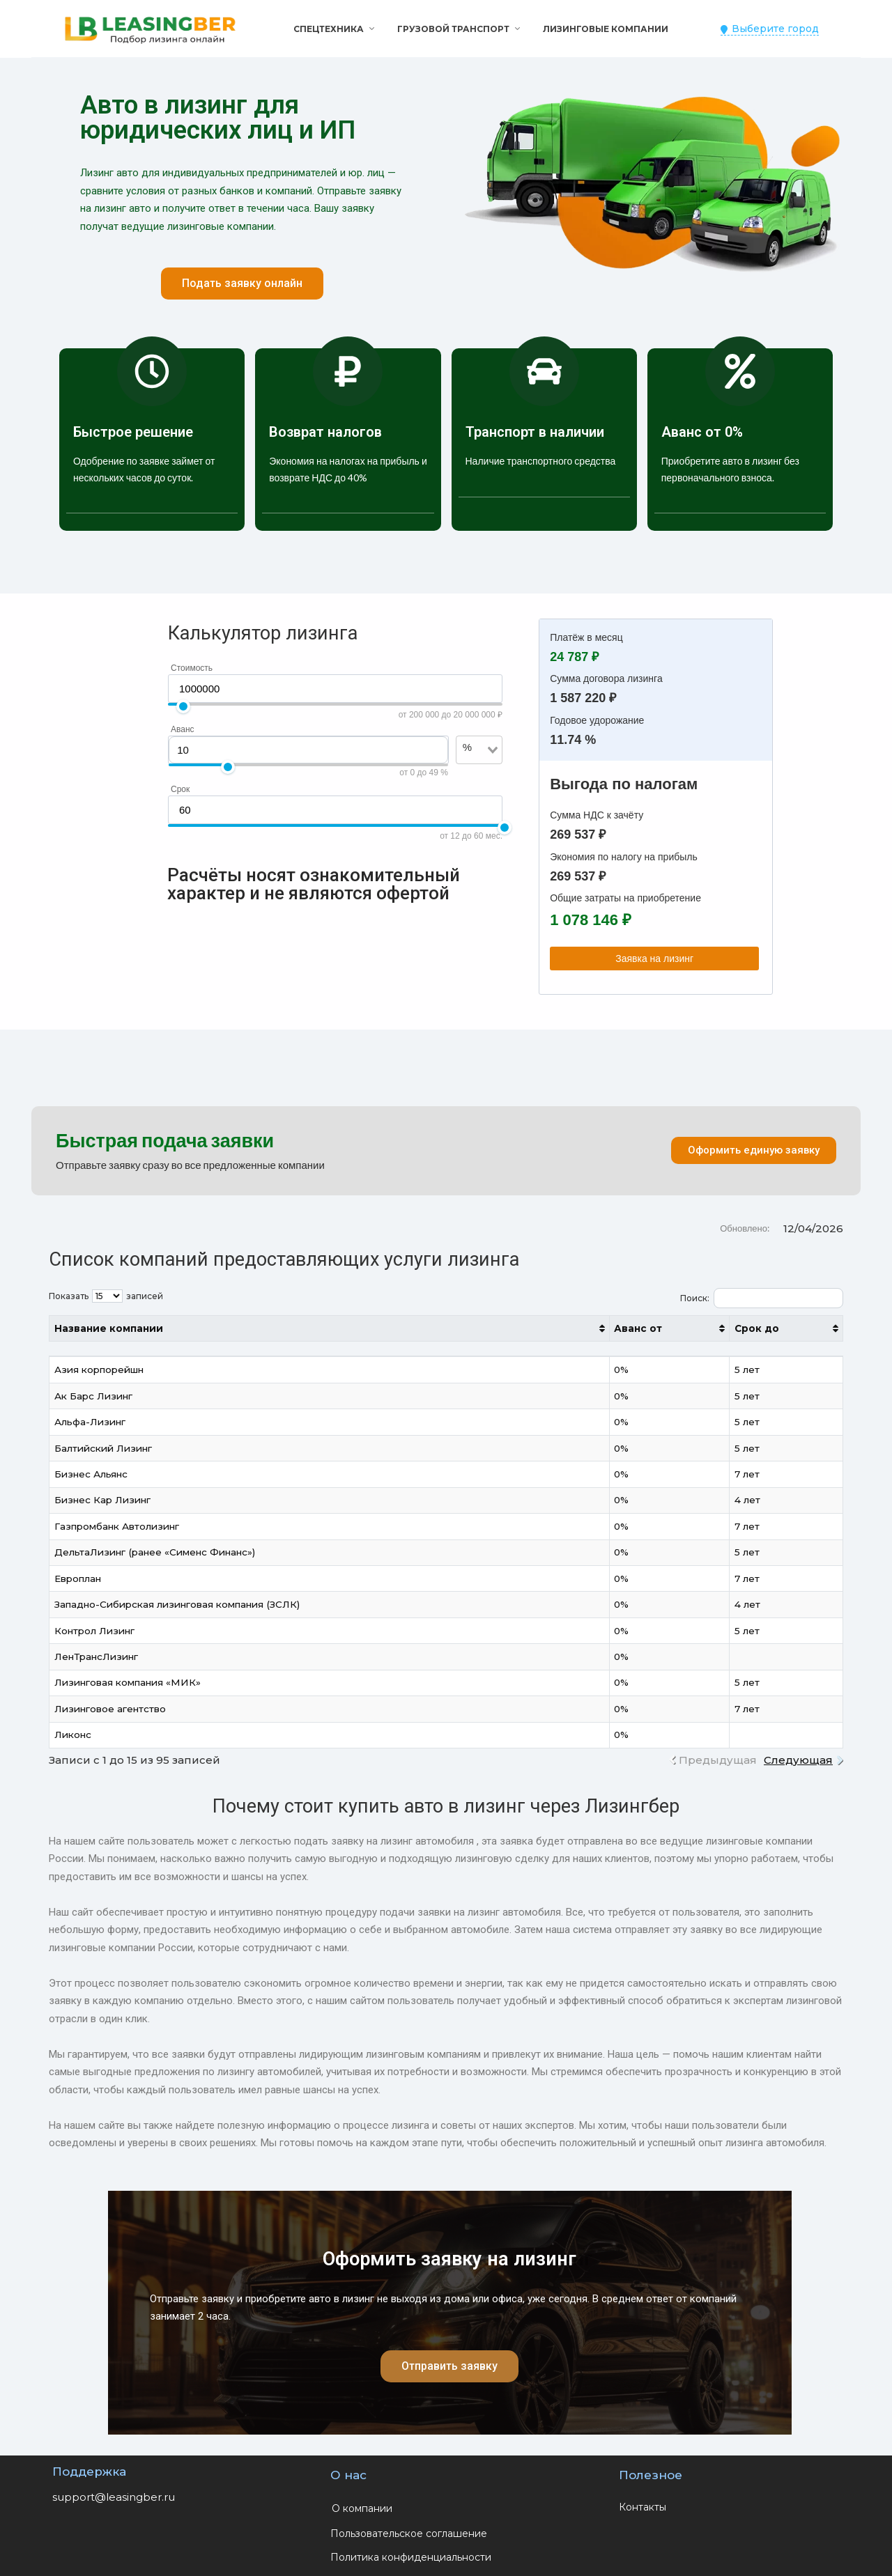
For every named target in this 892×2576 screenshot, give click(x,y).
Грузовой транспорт (453, 29)
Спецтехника (328, 29)
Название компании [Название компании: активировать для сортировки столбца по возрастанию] (108, 1328)
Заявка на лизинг (654, 958)
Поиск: (761, 1298)
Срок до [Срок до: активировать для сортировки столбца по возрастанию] (757, 1328)
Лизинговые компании (605, 29)
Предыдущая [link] (718, 1760)
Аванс (182, 729)
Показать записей (106, 1296)
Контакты (642, 2507)
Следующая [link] (798, 1760)
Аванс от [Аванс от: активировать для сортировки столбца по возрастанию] (638, 1328)
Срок (180, 789)
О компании (362, 2508)
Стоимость (192, 668)
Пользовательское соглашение (408, 2533)
